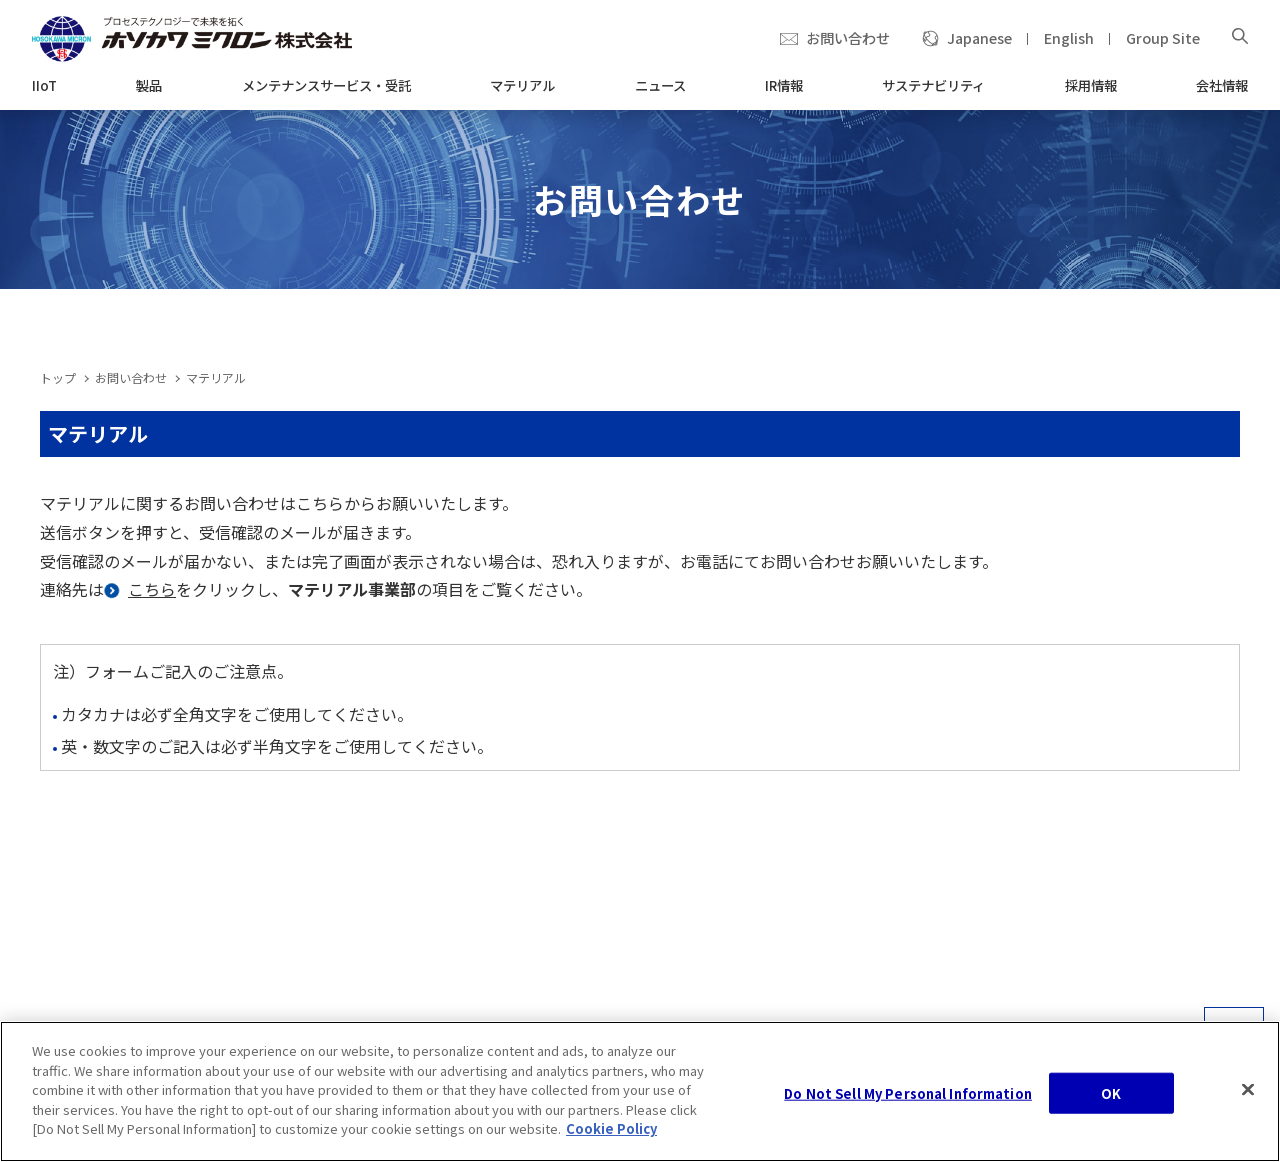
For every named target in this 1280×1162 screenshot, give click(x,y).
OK (1111, 1092)
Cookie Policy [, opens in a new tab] (611, 1128)
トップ (58, 377)
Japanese (979, 38)
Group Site (1163, 38)
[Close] (1248, 1089)
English (1069, 38)
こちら (152, 589)
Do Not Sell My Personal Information (908, 1092)
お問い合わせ (848, 38)
